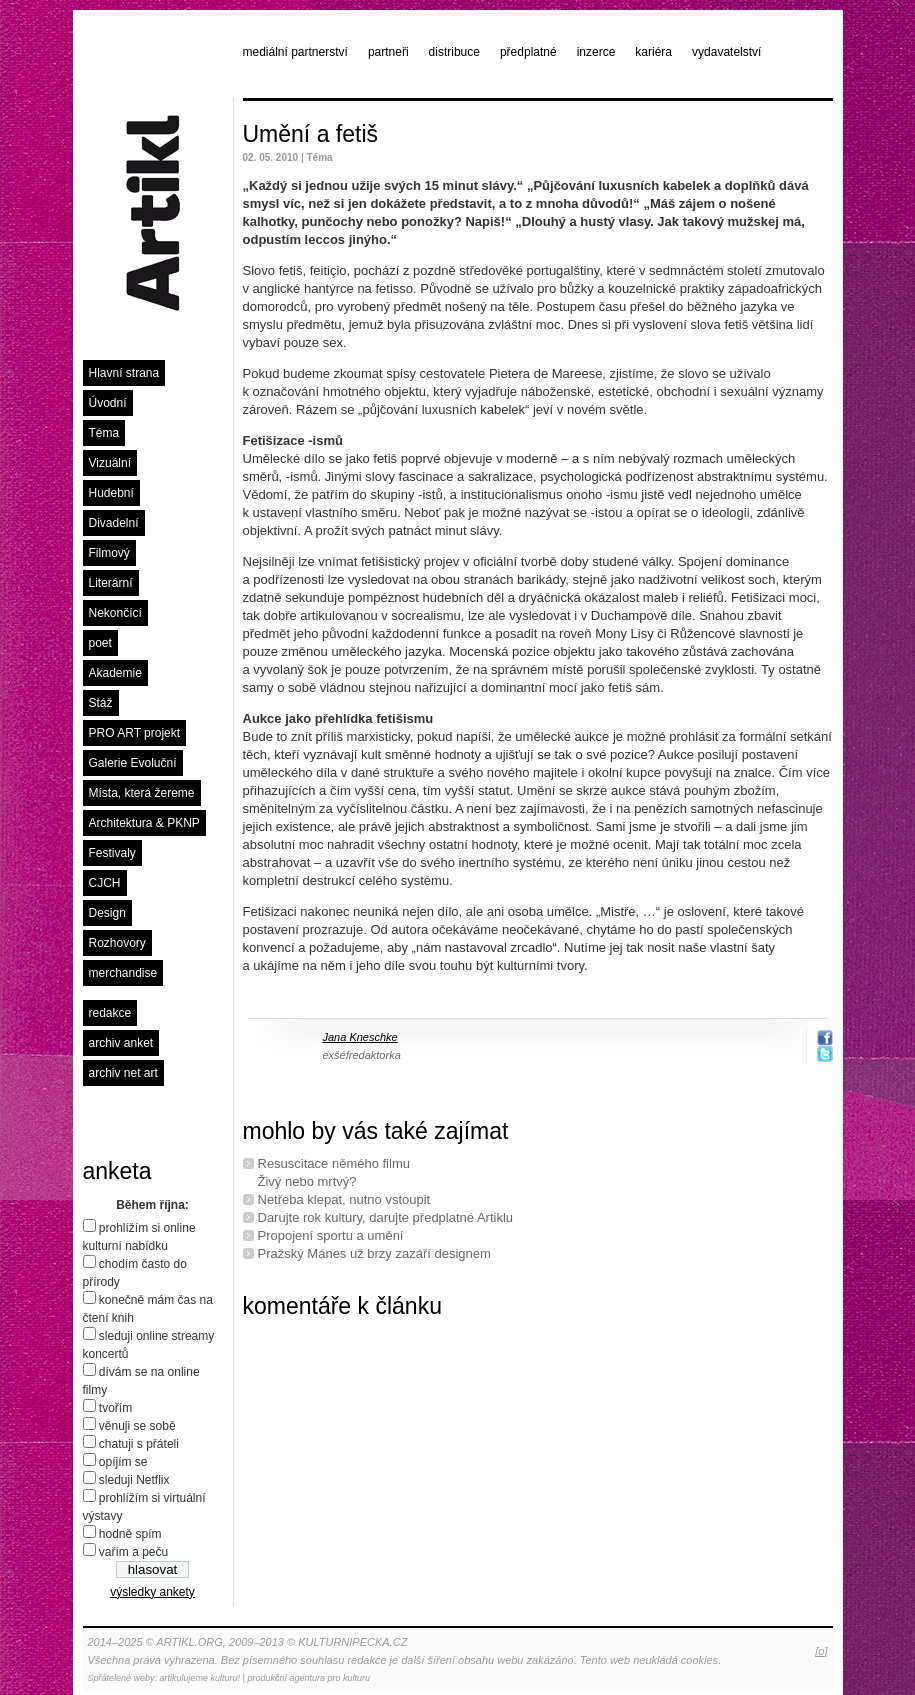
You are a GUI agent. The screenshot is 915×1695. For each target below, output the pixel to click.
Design (107, 913)
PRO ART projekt (135, 733)
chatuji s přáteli (139, 1444)
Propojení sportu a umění (331, 1235)
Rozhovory (117, 943)
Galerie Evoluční (133, 763)
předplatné (528, 52)
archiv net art (123, 1073)
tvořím (115, 1408)
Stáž (101, 703)
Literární (111, 583)
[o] (821, 1651)
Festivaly (112, 853)
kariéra (653, 52)
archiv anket (121, 1043)
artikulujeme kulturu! (200, 1678)
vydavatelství (726, 52)
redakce (110, 1013)
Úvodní (108, 403)
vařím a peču (133, 1552)
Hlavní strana (124, 373)
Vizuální (110, 463)
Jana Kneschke (360, 1037)
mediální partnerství (295, 52)
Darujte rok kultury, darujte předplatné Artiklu (386, 1217)
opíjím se (123, 1462)
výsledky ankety (152, 1592)
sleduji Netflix (134, 1480)
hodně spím (130, 1534)
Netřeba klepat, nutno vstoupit (344, 1199)
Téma (104, 433)
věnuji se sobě (137, 1426)
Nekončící (115, 613)
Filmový (109, 553)
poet (100, 643)
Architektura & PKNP (144, 823)
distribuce (454, 52)
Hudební (111, 493)
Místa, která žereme (142, 793)
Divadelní (114, 523)
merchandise (123, 973)
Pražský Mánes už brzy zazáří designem (374, 1253)
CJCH (105, 883)
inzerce (596, 52)
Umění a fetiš (311, 134)
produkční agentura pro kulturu (308, 1678)
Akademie (115, 673)
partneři (388, 52)
